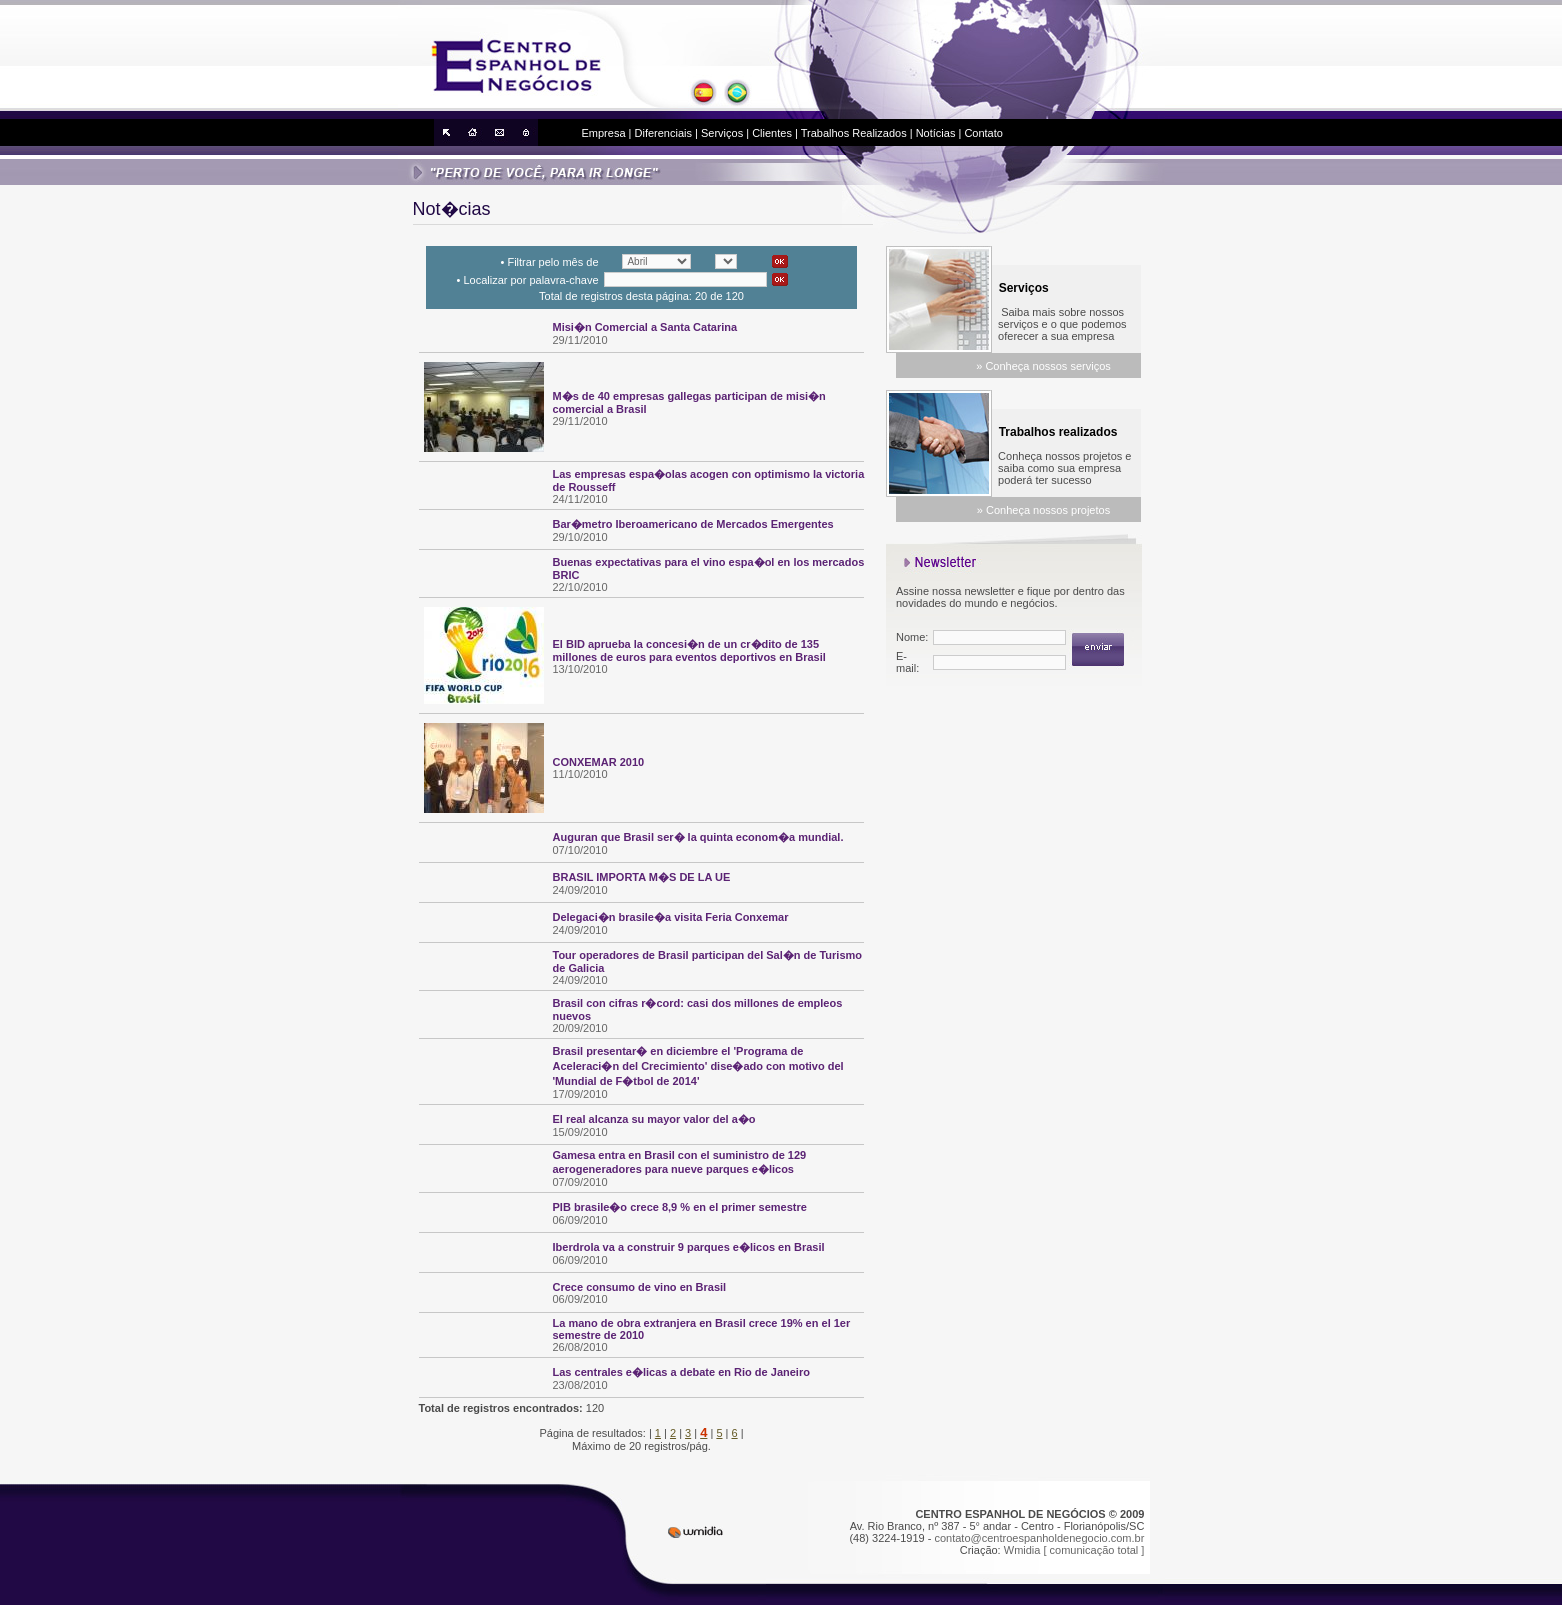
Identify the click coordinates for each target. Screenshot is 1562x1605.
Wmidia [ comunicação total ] (1074, 1550)
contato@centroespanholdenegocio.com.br (1039, 1538)
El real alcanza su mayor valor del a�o (654, 1119)
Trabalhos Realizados (854, 133)
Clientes (772, 133)
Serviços (722, 133)
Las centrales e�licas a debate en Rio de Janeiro (681, 1372)
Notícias (936, 133)
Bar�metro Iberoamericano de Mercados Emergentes (693, 524)
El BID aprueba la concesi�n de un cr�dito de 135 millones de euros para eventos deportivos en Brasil (689, 650)
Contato (983, 133)
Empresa (604, 133)
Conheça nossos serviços (1047, 366)
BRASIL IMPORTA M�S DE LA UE (642, 877)
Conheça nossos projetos (1048, 510)
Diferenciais (663, 133)
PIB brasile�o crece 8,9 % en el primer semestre (680, 1207)
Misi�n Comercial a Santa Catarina (645, 327)
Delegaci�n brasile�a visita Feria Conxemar (671, 917)
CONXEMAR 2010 (599, 762)
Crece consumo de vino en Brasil (640, 1287)
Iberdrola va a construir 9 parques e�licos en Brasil (689, 1247)
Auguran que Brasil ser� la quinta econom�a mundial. (698, 837)
